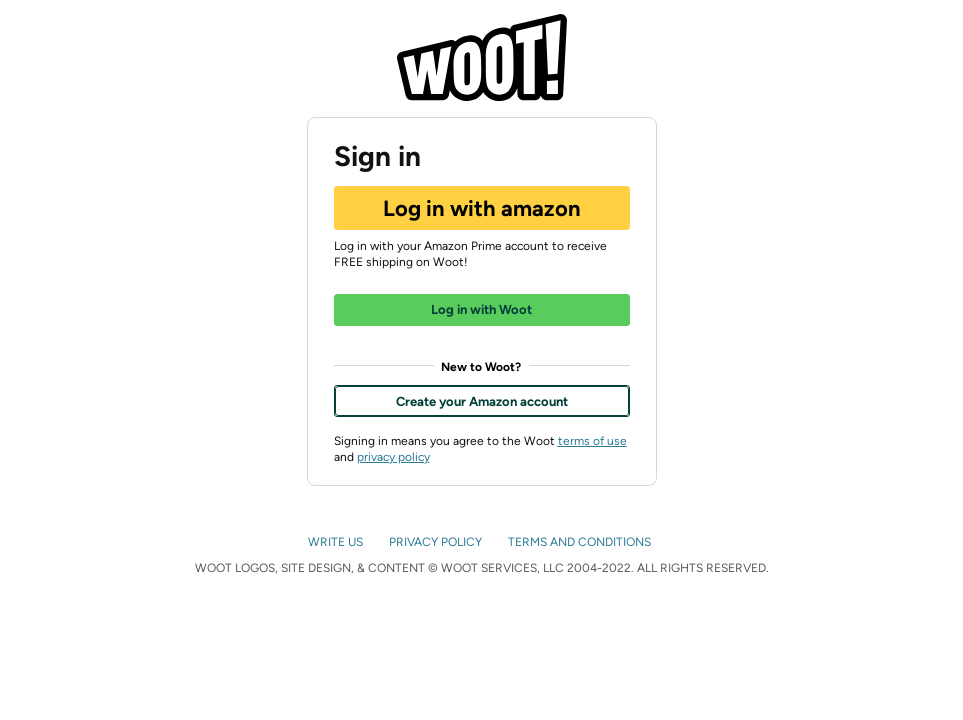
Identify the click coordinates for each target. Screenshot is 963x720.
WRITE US (337, 542)
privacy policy (393, 457)
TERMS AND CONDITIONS (581, 542)
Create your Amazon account (482, 401)
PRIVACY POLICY (437, 542)
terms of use (592, 441)
